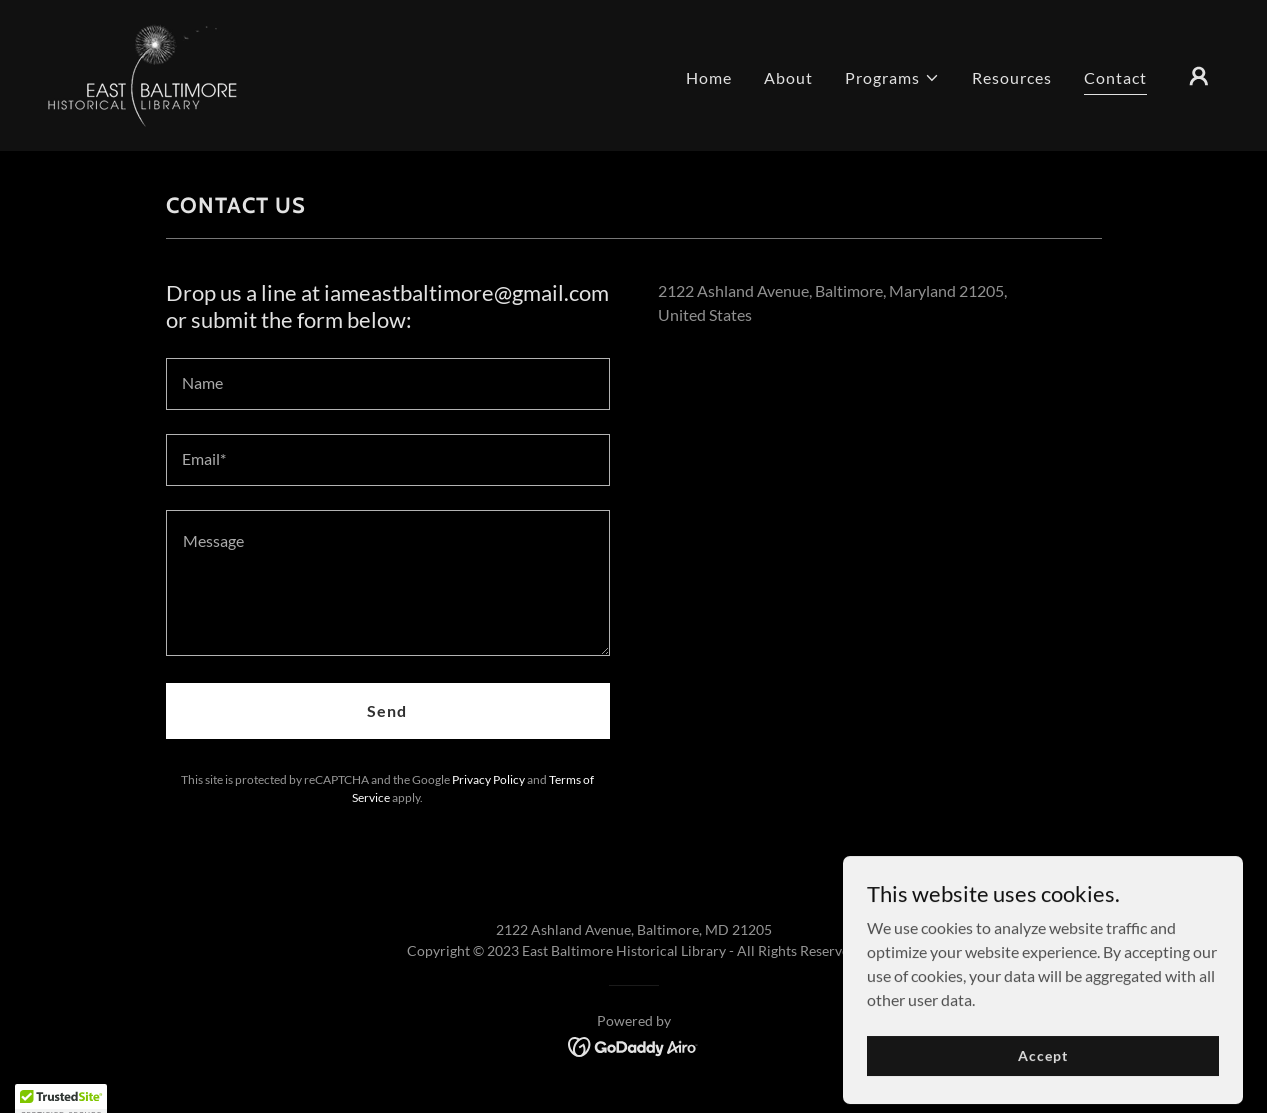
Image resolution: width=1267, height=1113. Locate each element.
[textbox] (388, 384)
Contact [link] (1115, 77)
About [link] (788, 77)
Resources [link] (1012, 77)
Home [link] (709, 77)
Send (387, 710)
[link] (142, 73)
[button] (892, 78)
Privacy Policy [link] (488, 779)
